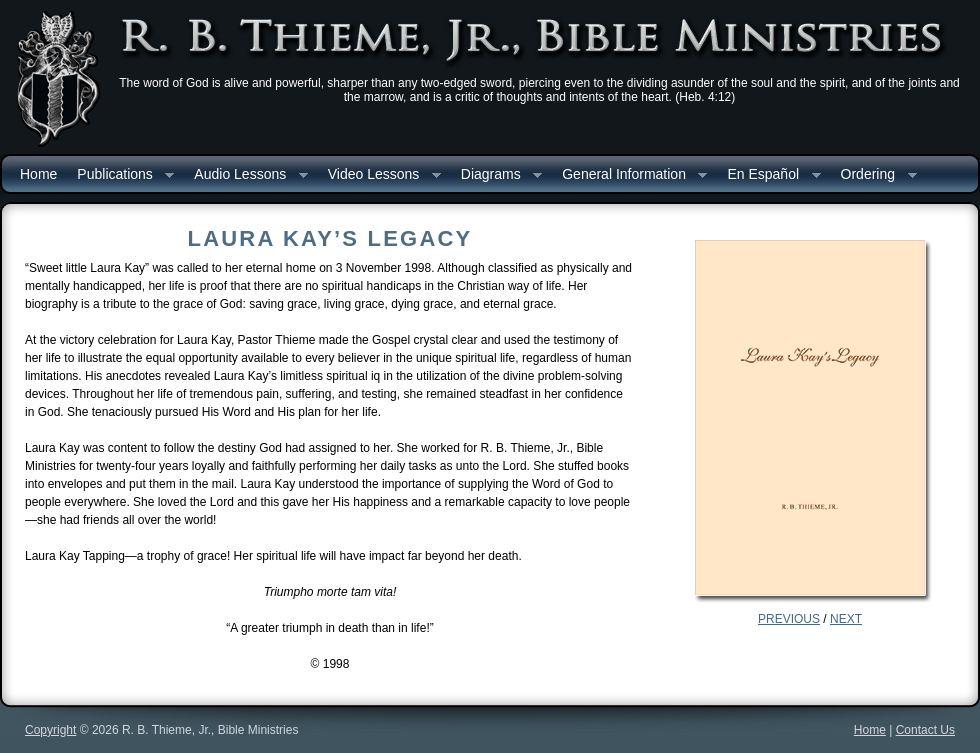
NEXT (846, 619)
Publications (120, 175)
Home (38, 174)
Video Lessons (379, 175)
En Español (768, 175)
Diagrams (496, 175)
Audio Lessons (245, 175)
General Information (629, 175)
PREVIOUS (789, 619)
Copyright (50, 730)
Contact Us (925, 730)
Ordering (874, 175)
